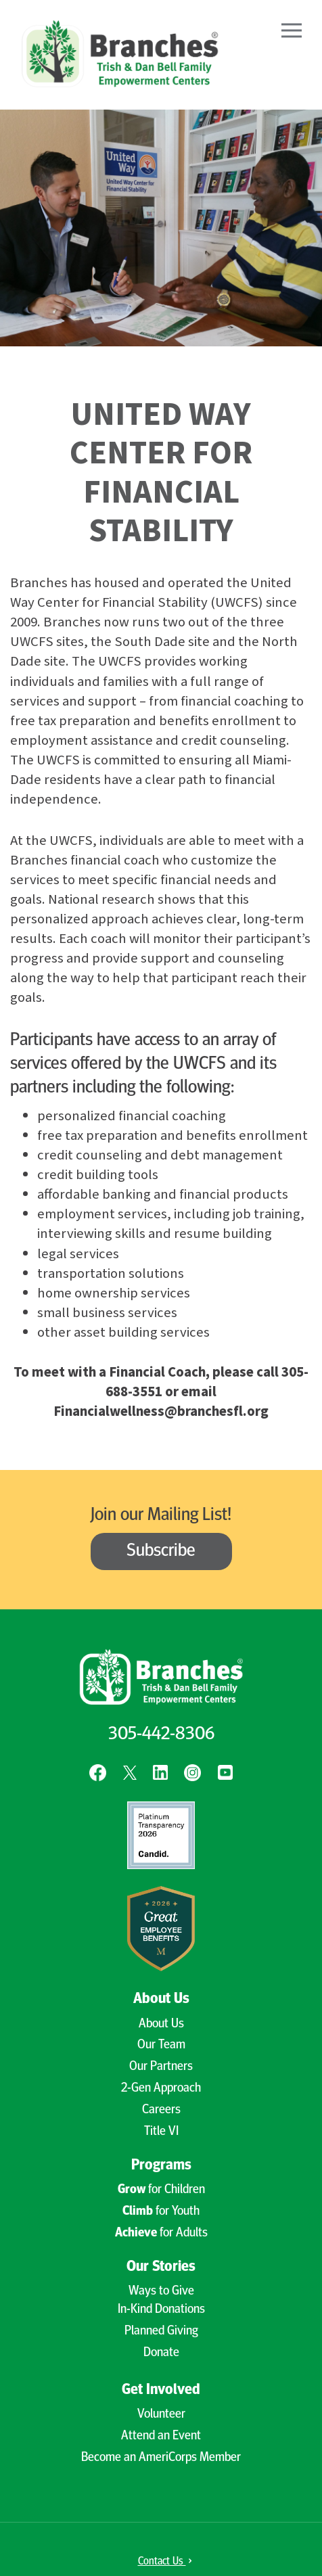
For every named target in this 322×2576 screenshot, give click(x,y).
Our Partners (161, 2067)
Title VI (161, 2131)
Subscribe (161, 1551)
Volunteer (161, 2414)
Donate (161, 2353)
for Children (161, 2190)
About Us (161, 1999)
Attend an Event (161, 2436)
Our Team (161, 2045)
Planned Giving (161, 2331)
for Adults (161, 2233)
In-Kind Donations (161, 2309)
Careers (161, 2110)
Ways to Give (161, 2291)
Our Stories (161, 2267)
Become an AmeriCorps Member (161, 2458)
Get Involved (161, 2390)
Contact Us (164, 2561)
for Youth (161, 2211)
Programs (161, 2166)
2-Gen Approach (161, 2088)
